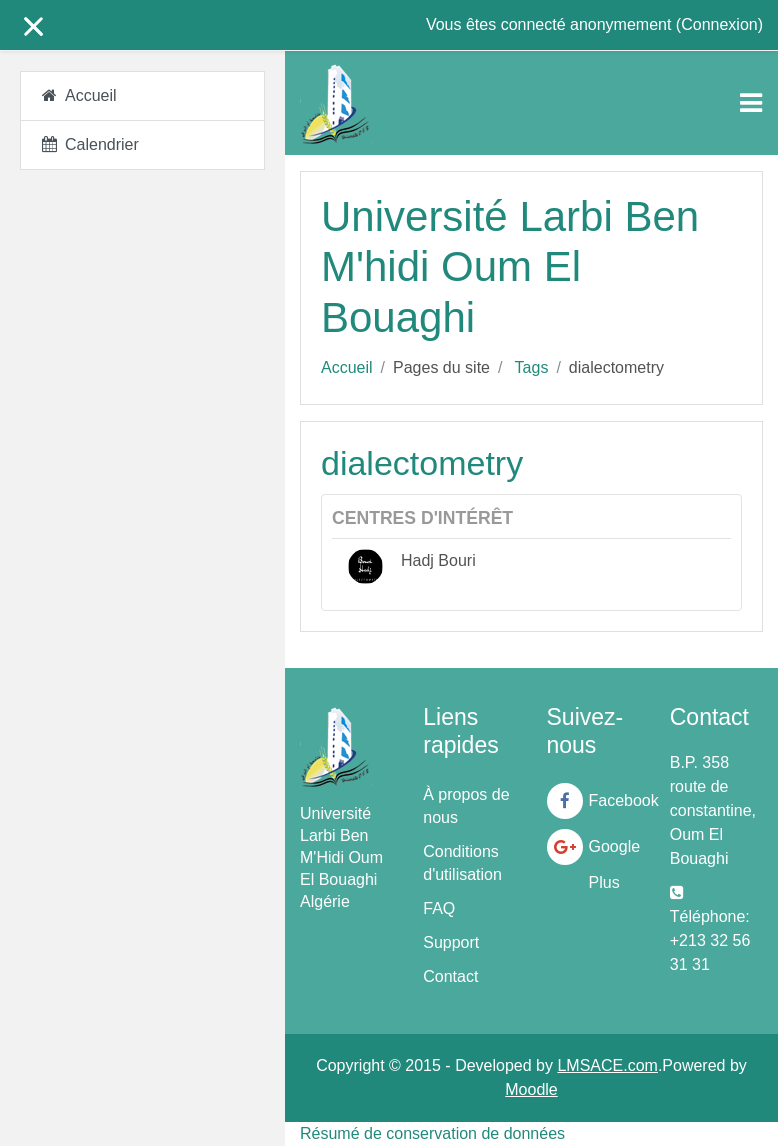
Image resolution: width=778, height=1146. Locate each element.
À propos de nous (466, 806)
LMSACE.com (607, 1065)
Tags (532, 367)
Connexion (719, 24)
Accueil (347, 367)
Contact (450, 976)
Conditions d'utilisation (462, 863)
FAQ (439, 908)
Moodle (531, 1089)
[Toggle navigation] (751, 103)
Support (451, 942)
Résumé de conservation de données (432, 1133)
